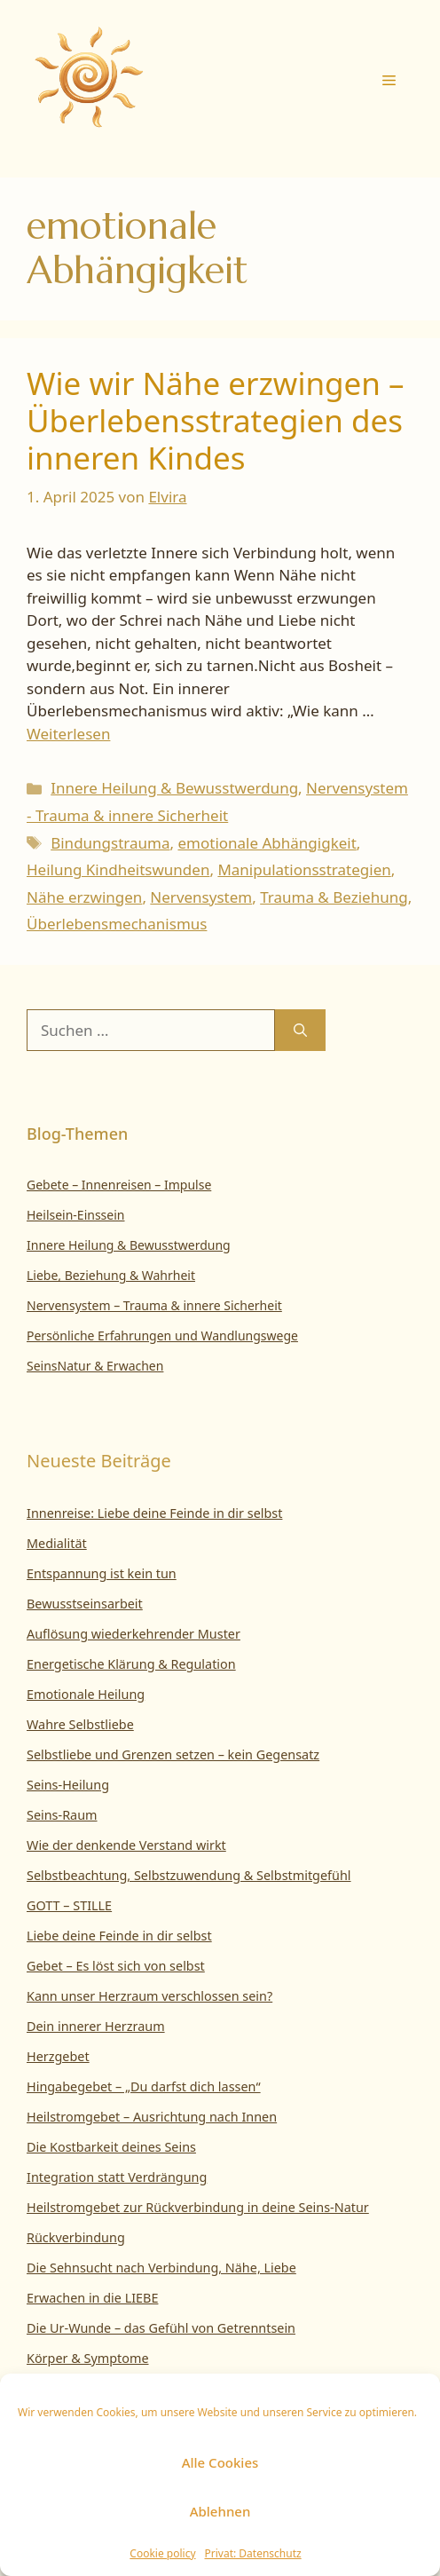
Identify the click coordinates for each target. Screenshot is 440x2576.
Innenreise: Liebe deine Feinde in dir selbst (154, 1513)
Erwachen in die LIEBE (92, 2297)
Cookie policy (162, 2553)
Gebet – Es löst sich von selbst (116, 1965)
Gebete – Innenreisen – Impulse (119, 1184)
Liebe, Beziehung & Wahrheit (111, 1275)
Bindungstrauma (110, 843)
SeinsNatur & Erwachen (95, 1365)
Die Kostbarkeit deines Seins (111, 2146)
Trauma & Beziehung (333, 897)
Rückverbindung (76, 2237)
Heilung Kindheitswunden (118, 869)
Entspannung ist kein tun (102, 1573)
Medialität (57, 1543)
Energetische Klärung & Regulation (131, 1663)
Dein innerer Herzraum (96, 2026)
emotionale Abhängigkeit (266, 843)
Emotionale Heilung (86, 1694)
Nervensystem (201, 897)
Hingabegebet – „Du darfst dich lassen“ (144, 2086)
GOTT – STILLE (69, 1905)
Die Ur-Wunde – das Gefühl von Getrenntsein (161, 2327)
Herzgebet (58, 2056)
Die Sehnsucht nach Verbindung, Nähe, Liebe (161, 2267)
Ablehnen (220, 2511)
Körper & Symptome (88, 2358)
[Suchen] (300, 1030)
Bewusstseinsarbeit (85, 1603)
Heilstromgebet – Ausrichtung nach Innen (152, 2116)
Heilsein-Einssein (76, 1214)
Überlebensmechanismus (117, 923)
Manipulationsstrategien (303, 869)
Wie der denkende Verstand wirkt (126, 1845)
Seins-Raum (62, 1814)
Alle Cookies (220, 2462)
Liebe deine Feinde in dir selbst (119, 1935)
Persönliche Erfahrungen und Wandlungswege (162, 1335)
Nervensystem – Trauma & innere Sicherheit (154, 1305)
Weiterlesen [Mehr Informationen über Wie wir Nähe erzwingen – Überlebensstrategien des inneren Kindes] (68, 733)
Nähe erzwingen (84, 897)
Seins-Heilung (68, 1784)
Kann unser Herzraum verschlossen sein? (149, 1995)
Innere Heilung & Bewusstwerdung (174, 788)
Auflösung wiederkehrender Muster (133, 1633)
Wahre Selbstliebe (80, 1724)
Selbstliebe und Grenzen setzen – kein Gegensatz (173, 1754)
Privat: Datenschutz (253, 2553)
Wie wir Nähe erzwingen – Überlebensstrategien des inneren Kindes (216, 420)
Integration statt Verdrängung (117, 2177)
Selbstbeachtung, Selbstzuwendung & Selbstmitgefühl (189, 1875)
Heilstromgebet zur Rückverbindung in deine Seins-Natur (198, 2207)
